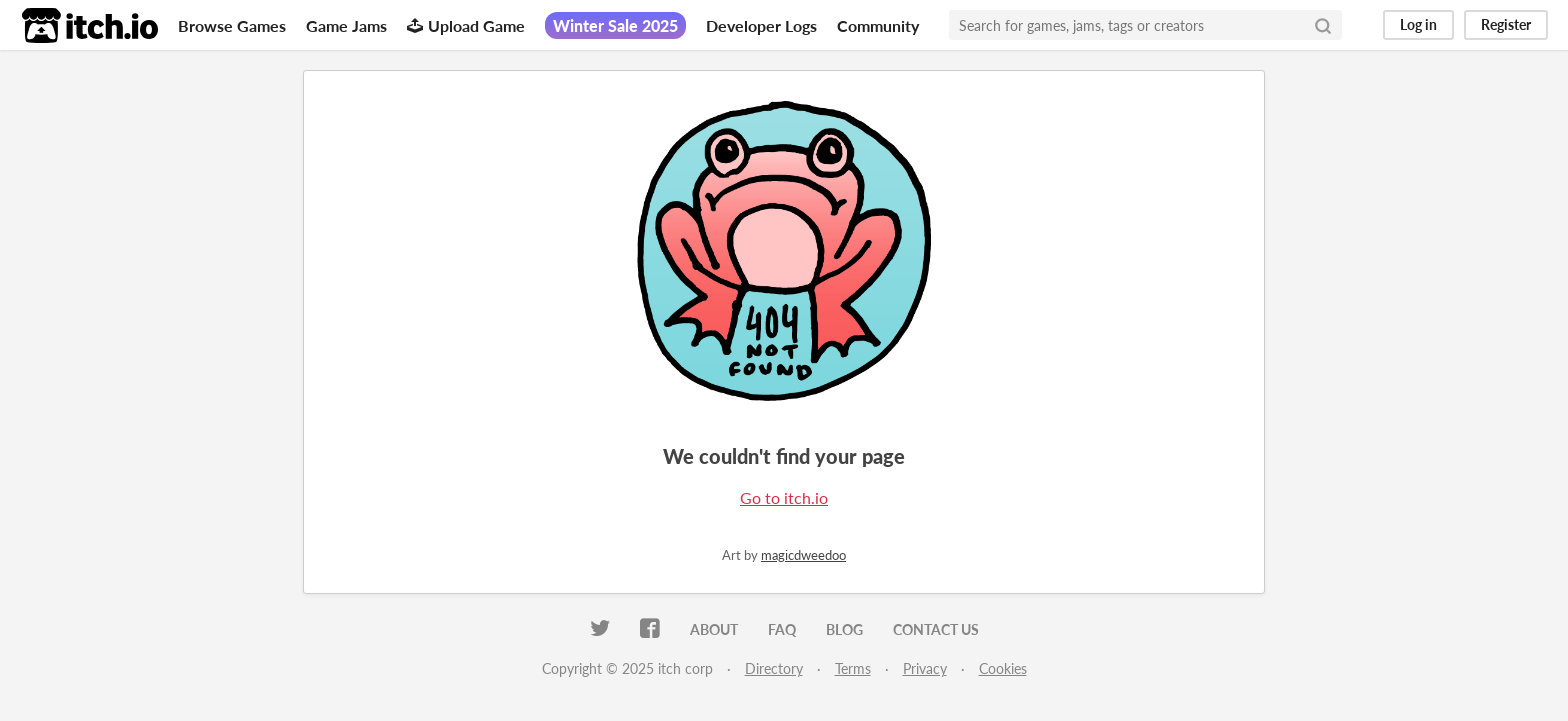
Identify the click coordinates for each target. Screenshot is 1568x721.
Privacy (925, 668)
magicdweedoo (803, 555)
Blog (844, 629)
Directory (774, 668)
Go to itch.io (784, 497)
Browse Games (232, 25)
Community (878, 25)
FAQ (782, 629)
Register (1506, 24)
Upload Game (466, 25)
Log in (1418, 24)
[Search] (1323, 25)
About (714, 629)
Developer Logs (761, 25)
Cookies (1003, 668)
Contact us (936, 629)
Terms (853, 668)
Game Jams (346, 25)
